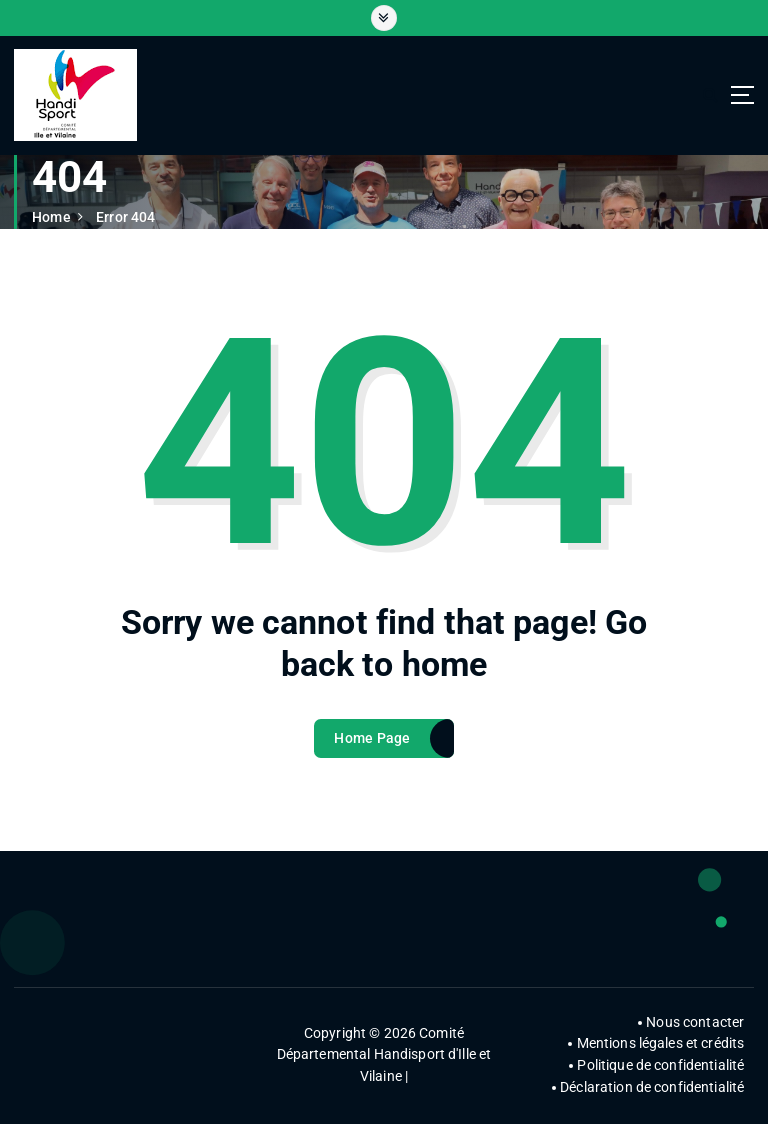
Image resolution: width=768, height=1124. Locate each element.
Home (51, 217)
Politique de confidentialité (660, 1065)
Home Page (372, 745)
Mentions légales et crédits (661, 1043)
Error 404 (125, 217)
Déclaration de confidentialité (652, 1087)
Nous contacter (695, 1022)
